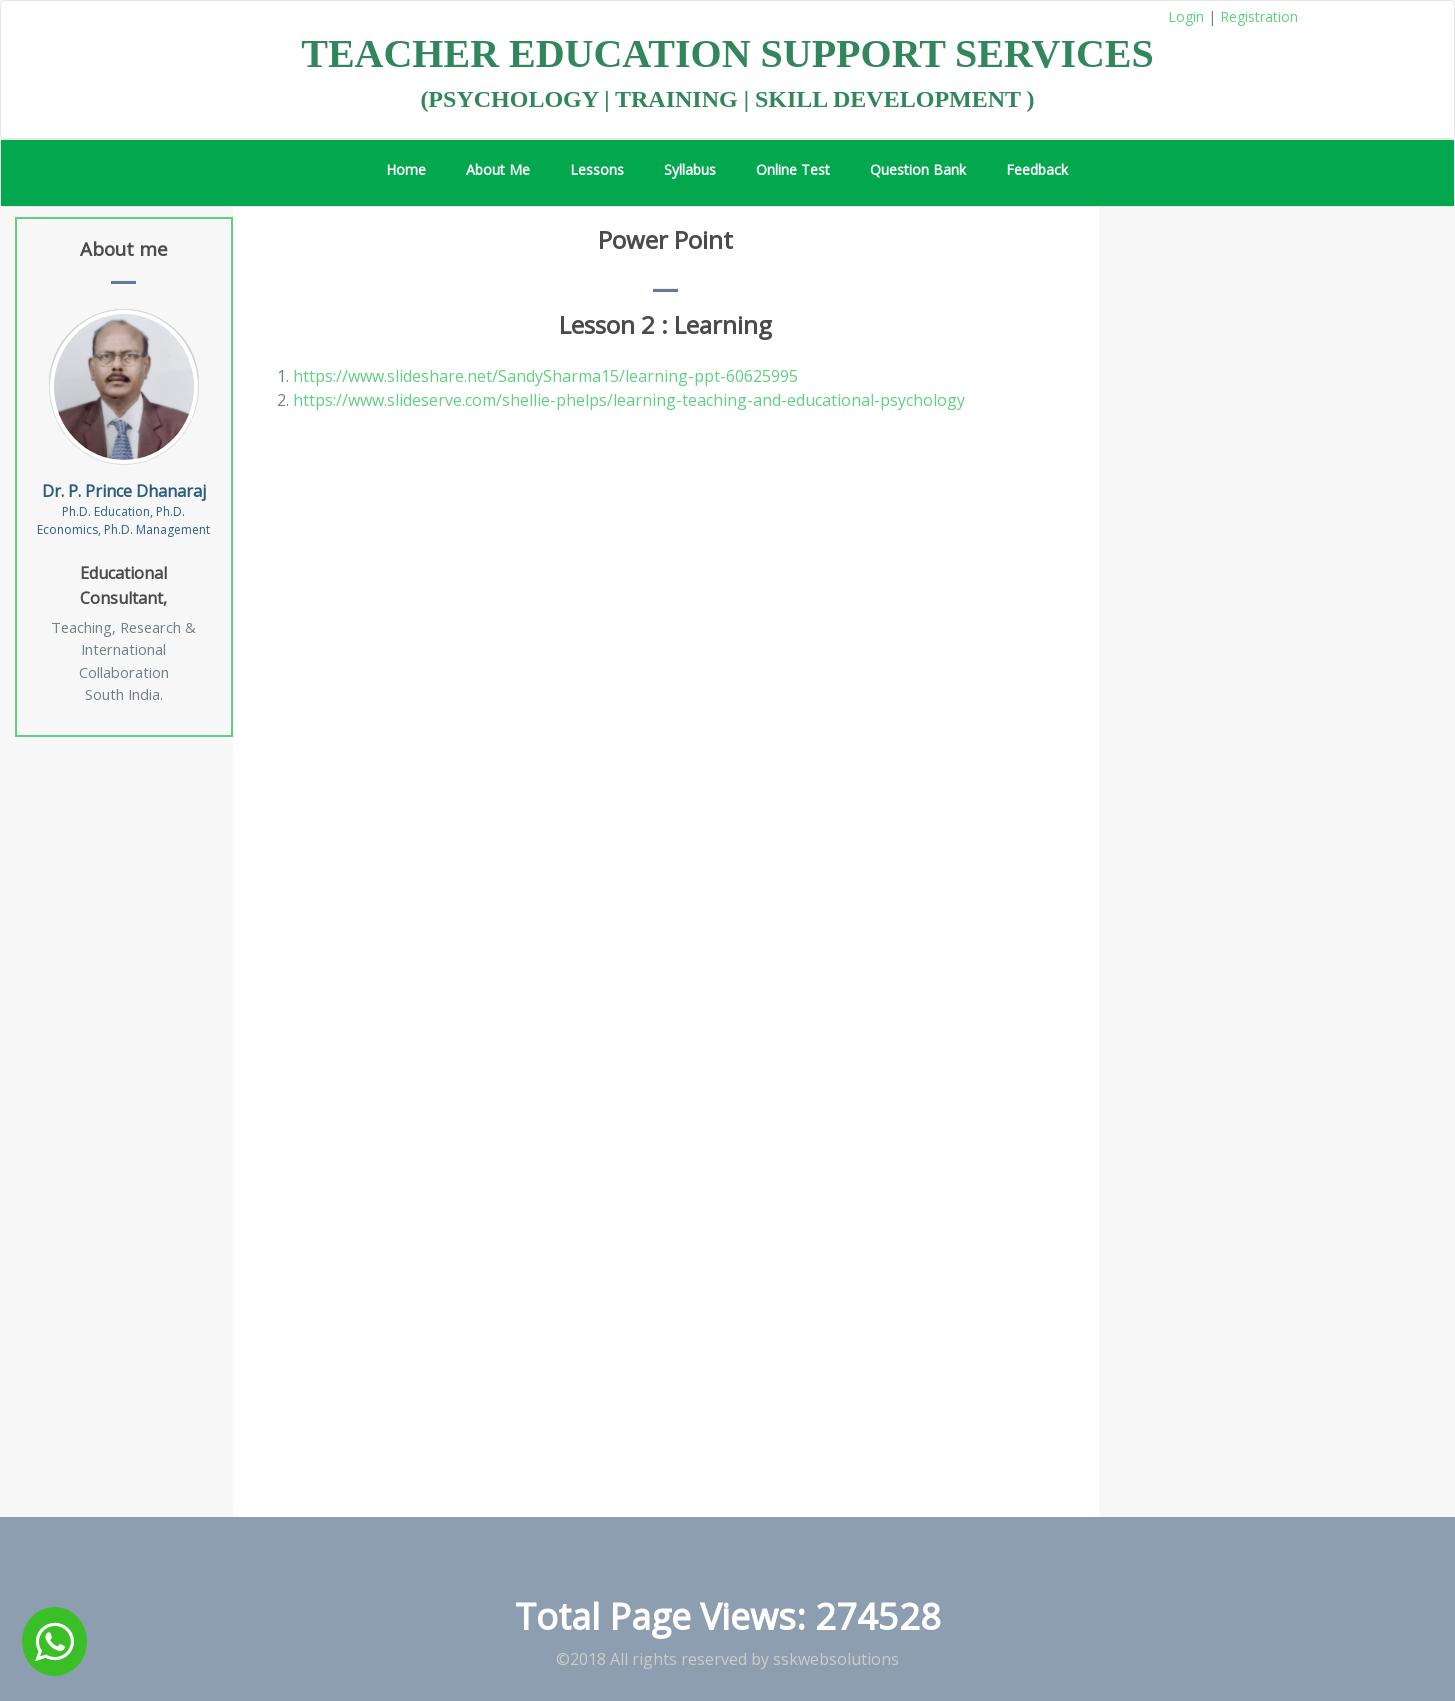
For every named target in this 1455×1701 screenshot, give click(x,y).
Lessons (597, 169)
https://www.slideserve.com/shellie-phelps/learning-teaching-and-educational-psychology (629, 400)
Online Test (793, 169)
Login (1186, 16)
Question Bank (918, 169)
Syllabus (690, 169)
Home (406, 169)
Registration (1259, 16)
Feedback (1037, 169)
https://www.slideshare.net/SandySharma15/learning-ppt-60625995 (545, 376)
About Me (498, 169)
